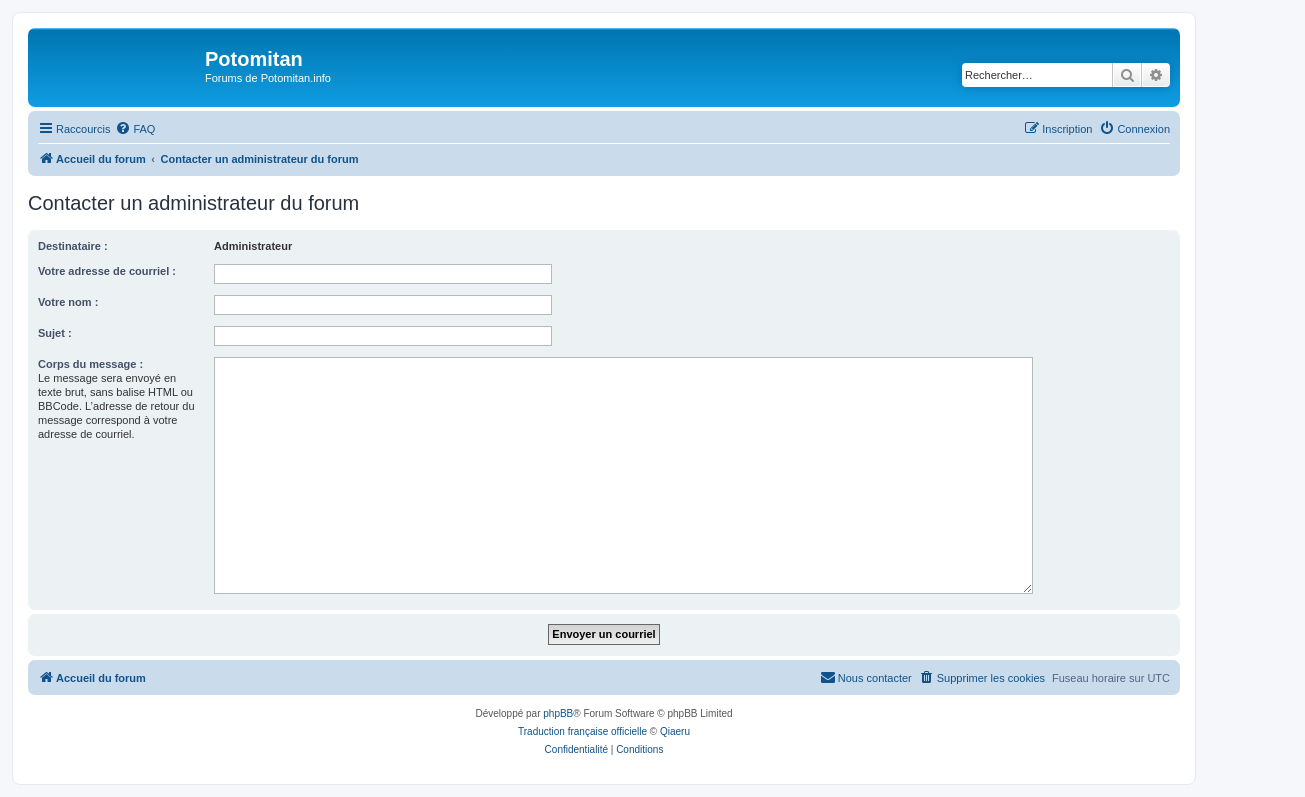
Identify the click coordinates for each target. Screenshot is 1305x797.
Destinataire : (73, 246)
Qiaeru (675, 731)
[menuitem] (135, 129)
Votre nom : (68, 302)
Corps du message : (90, 364)
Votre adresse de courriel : (107, 271)
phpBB (558, 713)
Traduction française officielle (582, 731)
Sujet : (55, 333)
